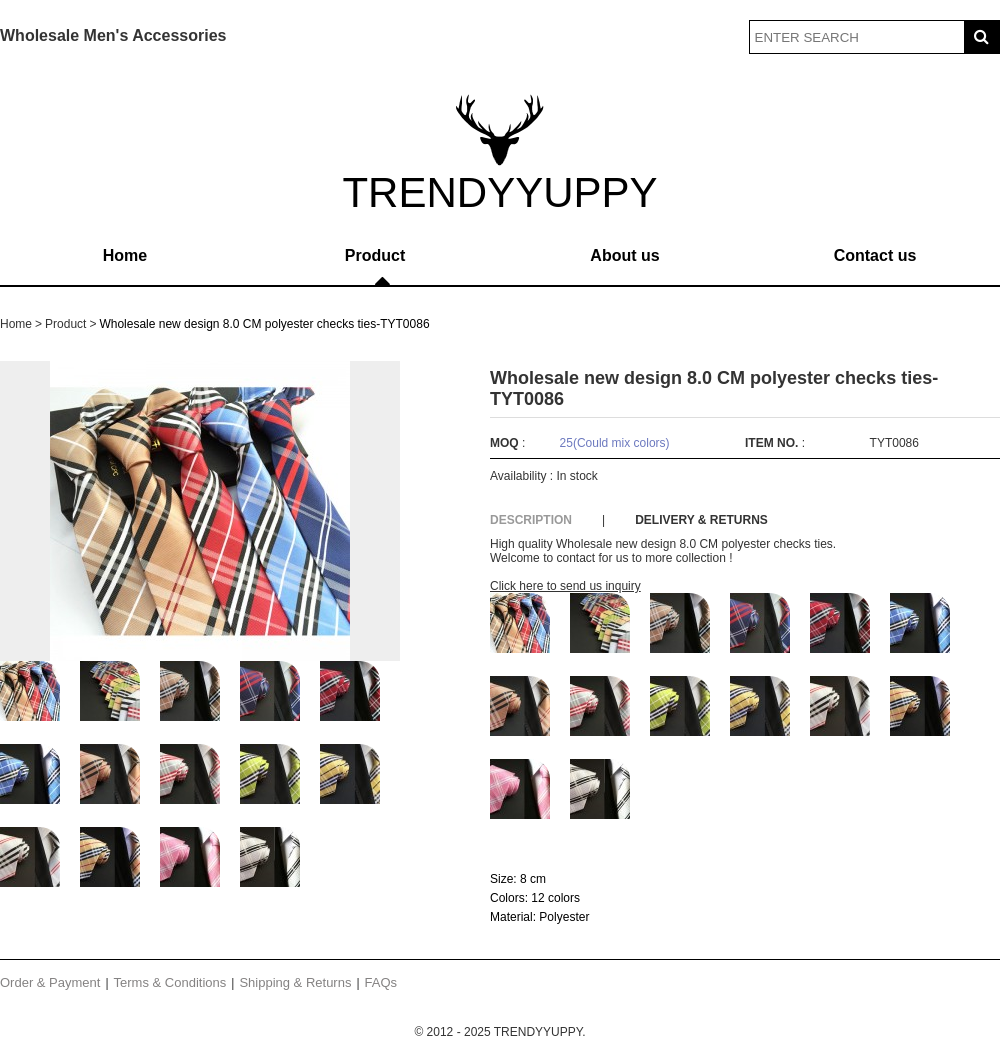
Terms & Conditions (170, 982)
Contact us (875, 255)
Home (125, 255)
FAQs (381, 982)
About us (624, 255)
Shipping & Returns (295, 982)
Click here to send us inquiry (565, 586)
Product (375, 255)
